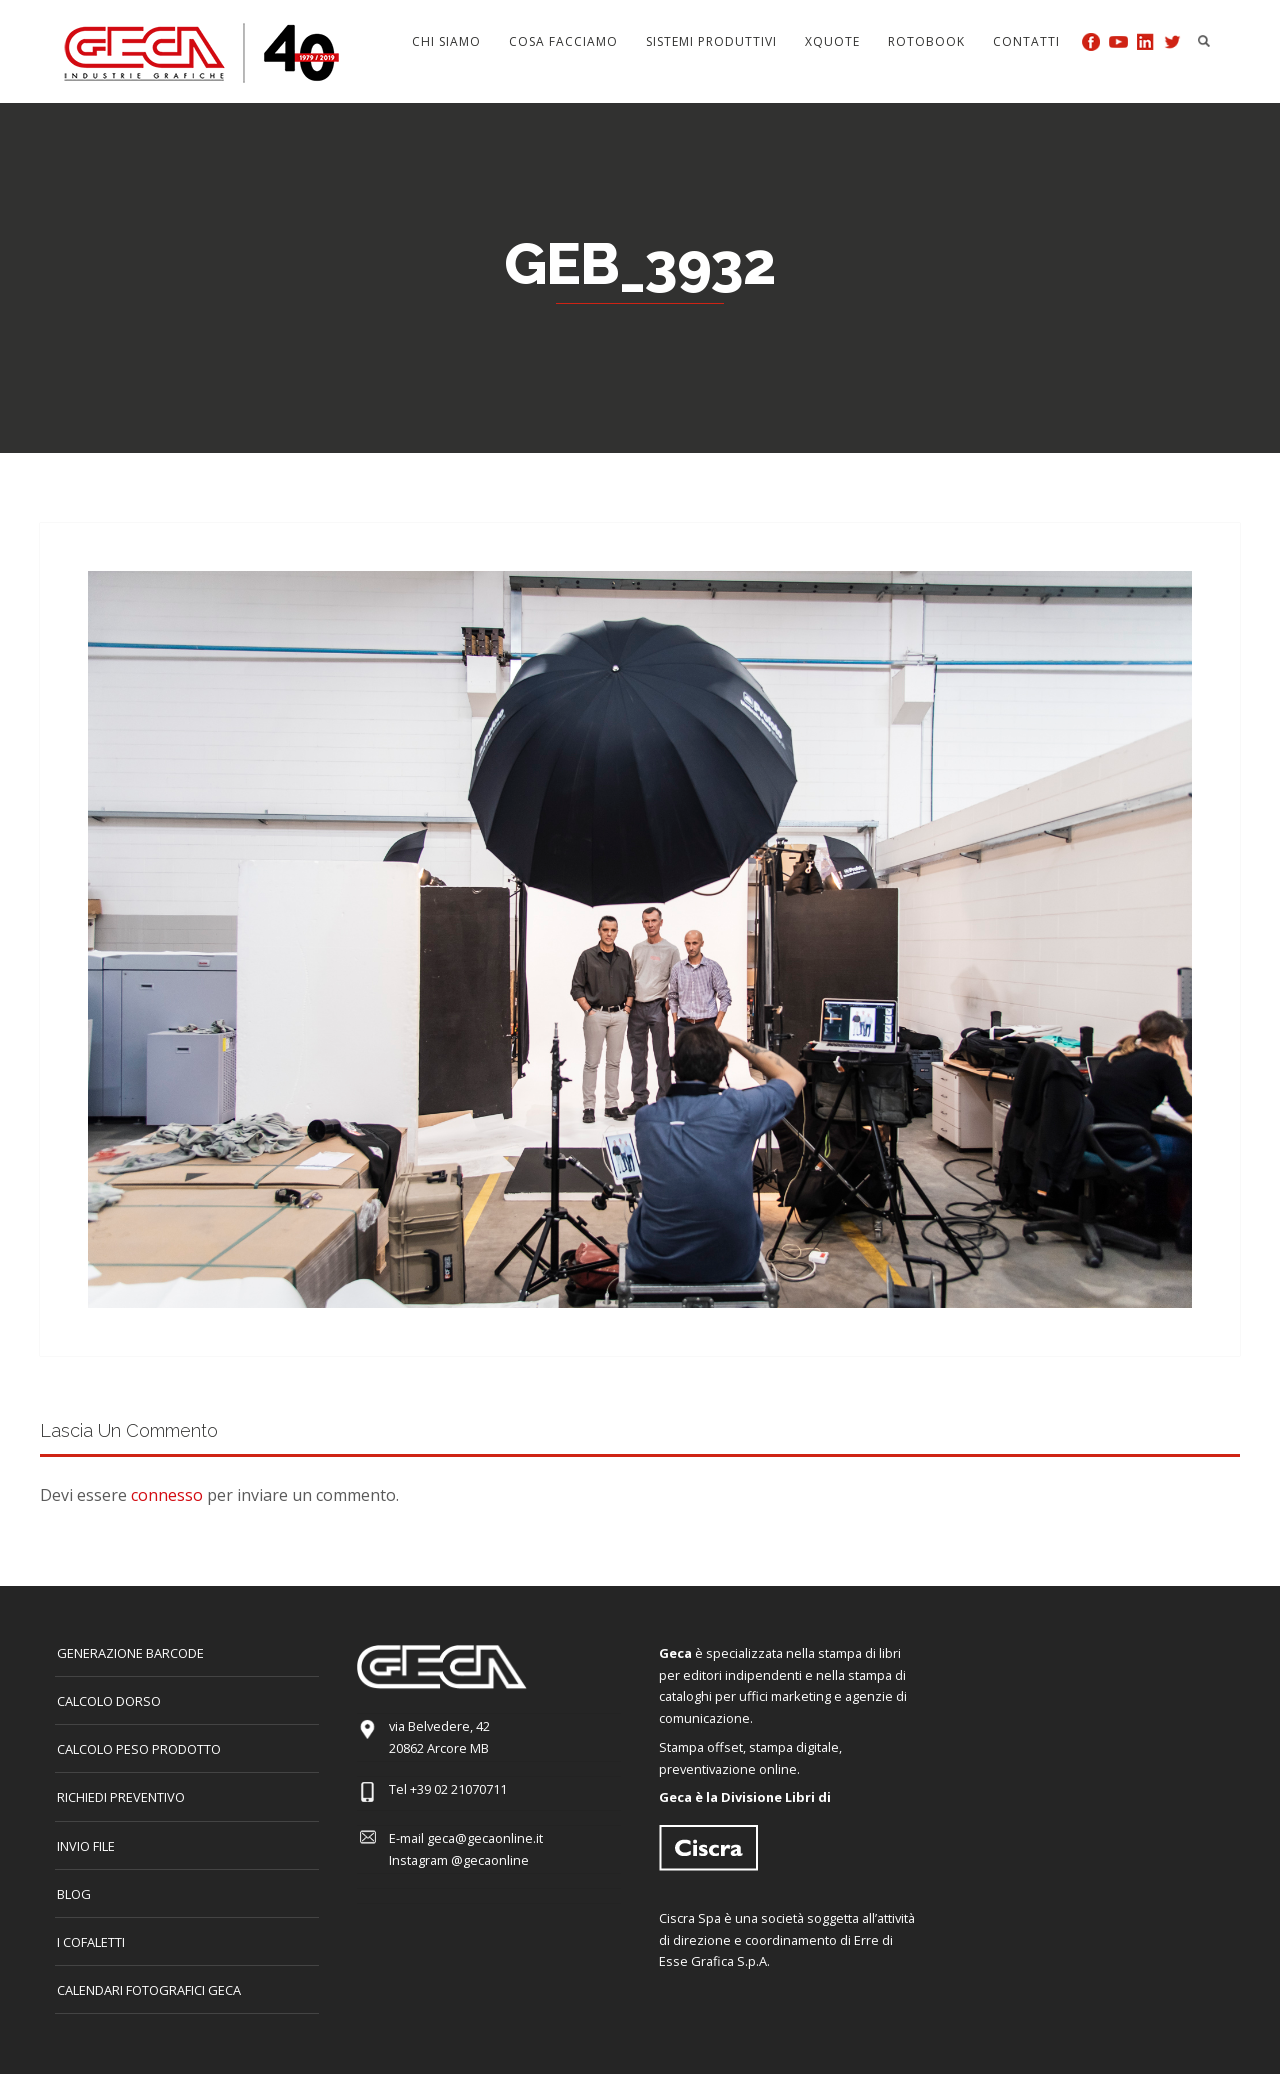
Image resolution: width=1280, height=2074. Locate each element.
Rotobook (926, 41)
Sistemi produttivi (711, 41)
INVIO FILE (86, 1846)
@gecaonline (490, 1860)
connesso (167, 1495)
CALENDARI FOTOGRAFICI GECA (149, 1990)
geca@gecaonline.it (485, 1838)
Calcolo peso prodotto (139, 1749)
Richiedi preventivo (121, 1797)
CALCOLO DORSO (109, 1701)
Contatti (1026, 41)
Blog (74, 1894)
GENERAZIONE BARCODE (130, 1653)
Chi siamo (446, 41)
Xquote (832, 41)
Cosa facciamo (563, 41)
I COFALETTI (91, 1942)
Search (1204, 41)
